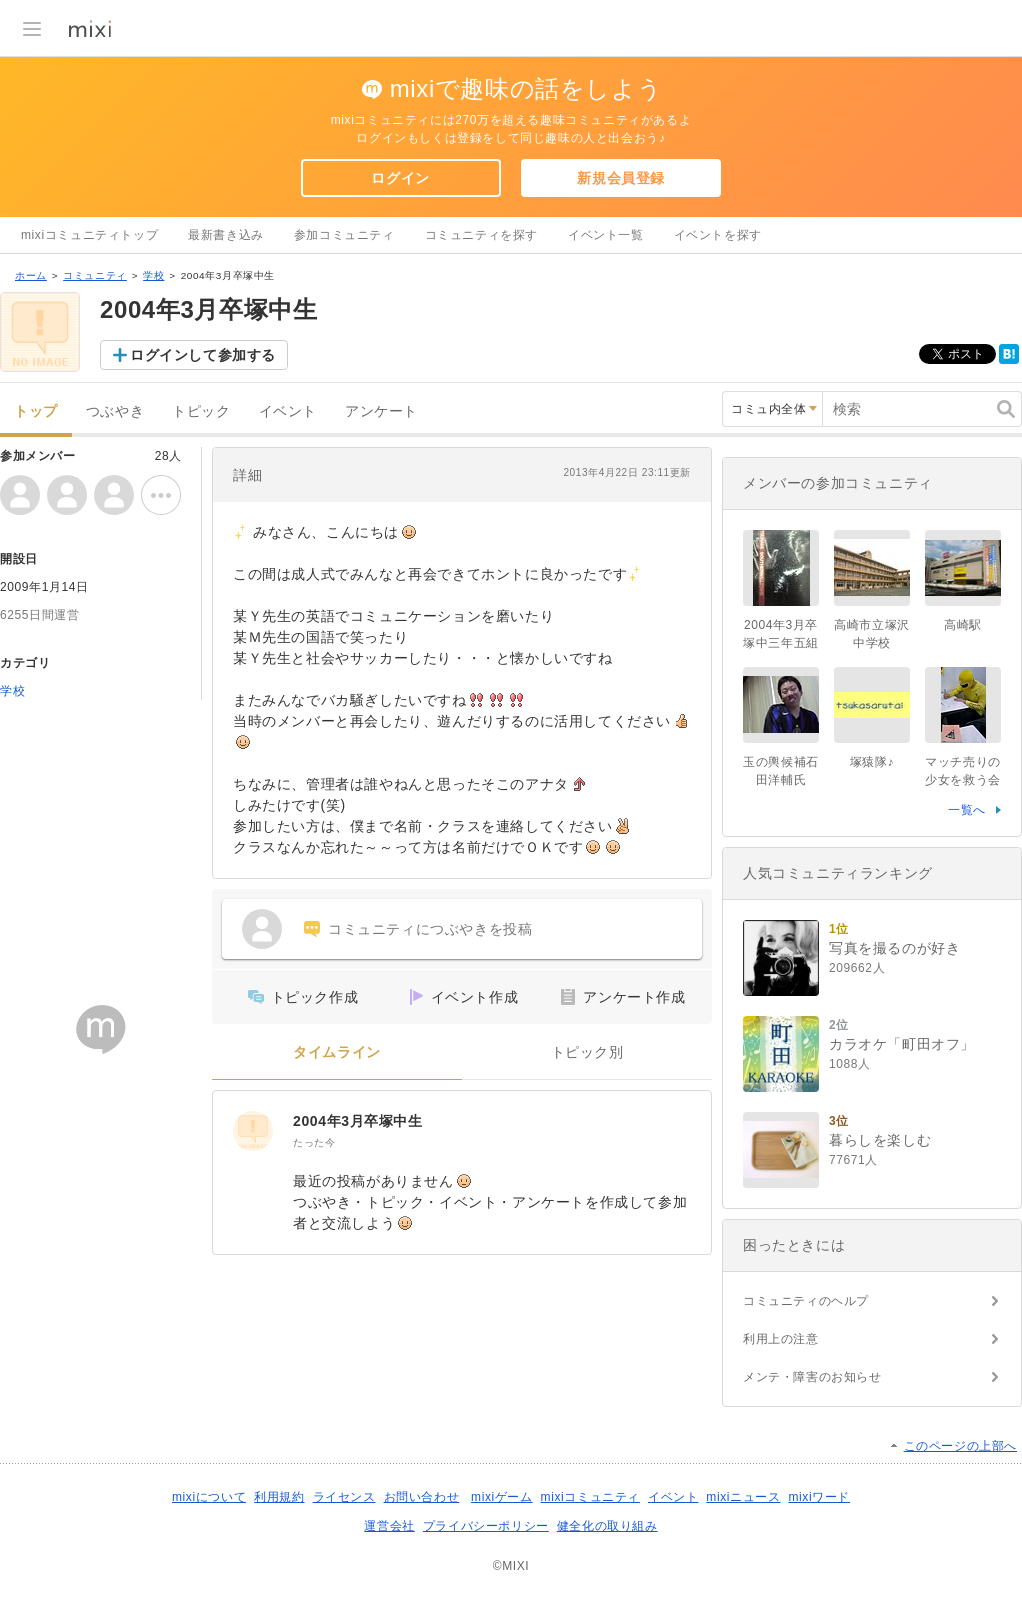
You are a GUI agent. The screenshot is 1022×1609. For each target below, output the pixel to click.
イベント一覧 (606, 235)
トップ (36, 411)
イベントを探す (718, 235)
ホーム (31, 275)
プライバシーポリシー (486, 1526)
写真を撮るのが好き (894, 948)
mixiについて (209, 1497)
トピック (201, 411)
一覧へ (967, 810)
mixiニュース (743, 1497)
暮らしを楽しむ (880, 1140)
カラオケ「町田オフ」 (902, 1044)
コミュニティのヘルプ (806, 1301)
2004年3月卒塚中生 (358, 1121)
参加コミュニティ (344, 235)
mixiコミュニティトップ (89, 235)
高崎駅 (963, 625)
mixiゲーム (502, 1497)
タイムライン (337, 1052)
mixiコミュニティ (590, 1497)
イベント (288, 411)
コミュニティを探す (481, 235)
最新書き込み (226, 235)
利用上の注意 (781, 1339)
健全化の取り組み (607, 1526)
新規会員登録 (621, 178)
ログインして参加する (203, 355)
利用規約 (279, 1497)
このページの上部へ (960, 1446)
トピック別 (587, 1052)
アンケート (381, 411)
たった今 (314, 1142)
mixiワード (819, 1497)
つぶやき (115, 411)
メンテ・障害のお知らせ (812, 1377)
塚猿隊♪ (872, 762)
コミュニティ (95, 275)
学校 (153, 275)
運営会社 (389, 1526)
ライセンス (344, 1497)
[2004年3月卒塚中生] (253, 1131)
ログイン (400, 178)
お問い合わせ (422, 1497)
